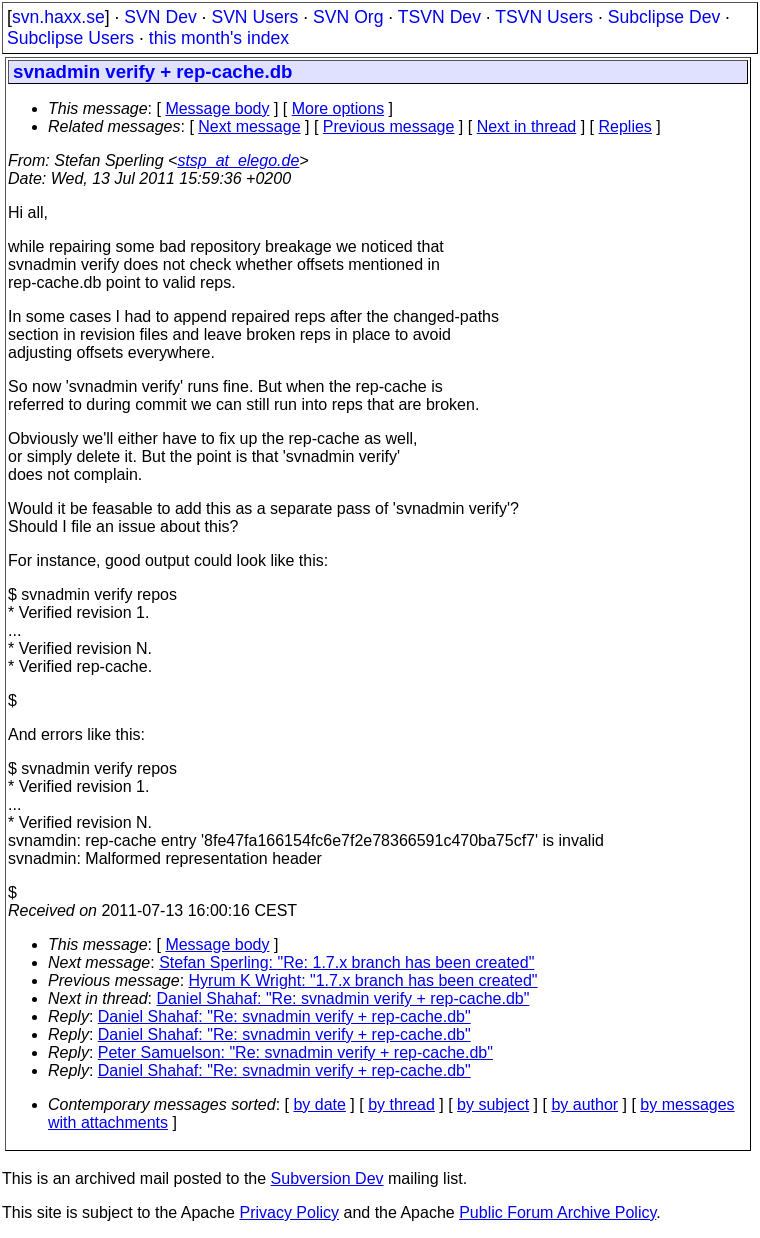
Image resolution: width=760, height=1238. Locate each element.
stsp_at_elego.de (238, 160)
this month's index (219, 38)
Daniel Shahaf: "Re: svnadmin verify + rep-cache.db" (343, 998)
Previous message (389, 126)
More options (338, 108)
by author (584, 1104)
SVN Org (348, 17)
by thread (401, 1104)
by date (319, 1104)
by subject (493, 1104)
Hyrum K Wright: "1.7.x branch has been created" (363, 980)
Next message (249, 126)
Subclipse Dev (664, 17)
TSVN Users (544, 17)
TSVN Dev (439, 17)
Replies (625, 126)
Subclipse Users (70, 38)
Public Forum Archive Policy (557, 1212)
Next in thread (527, 126)
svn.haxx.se (58, 17)
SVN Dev (160, 17)
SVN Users (254, 17)
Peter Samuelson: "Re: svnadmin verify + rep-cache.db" (295, 1052)
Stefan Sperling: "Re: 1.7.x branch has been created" (346, 962)
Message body (217, 108)
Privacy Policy (289, 1212)
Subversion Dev (327, 1178)
